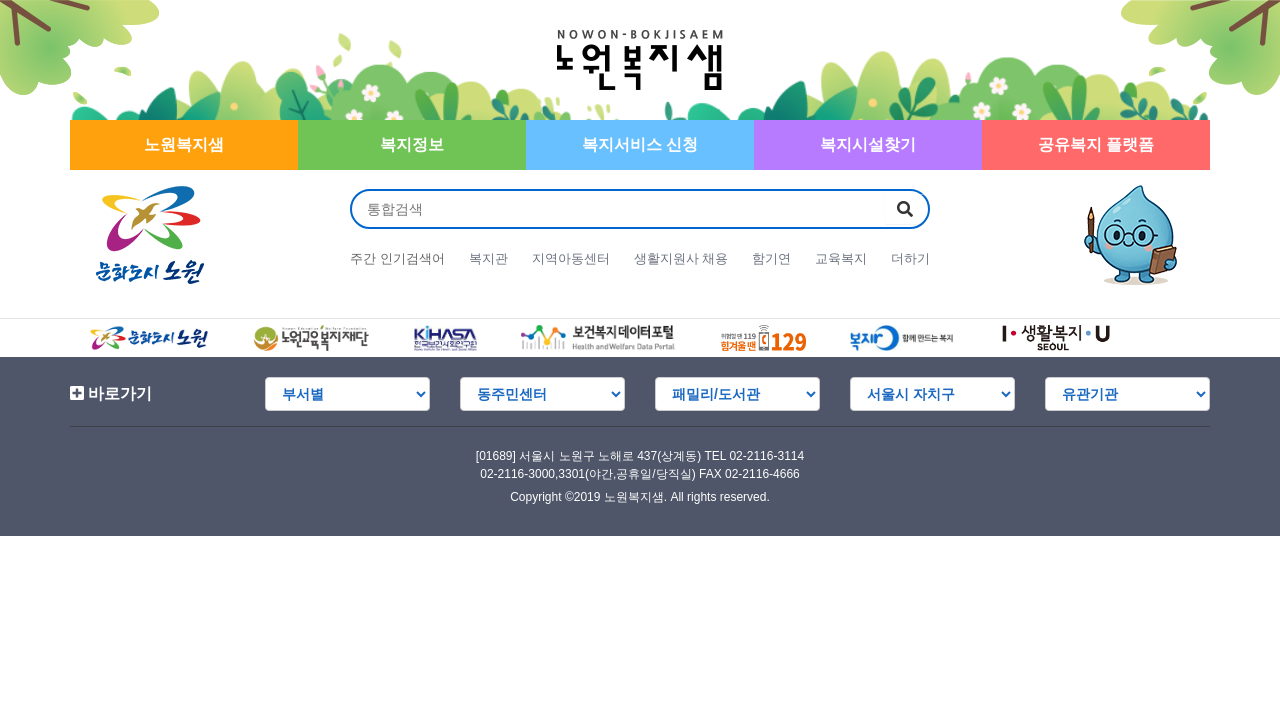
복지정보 (412, 144)
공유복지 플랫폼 (1096, 144)
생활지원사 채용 (681, 258)
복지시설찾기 (868, 144)
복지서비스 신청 (640, 144)
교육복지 (841, 258)
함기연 (771, 258)
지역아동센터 (571, 258)
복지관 (488, 258)
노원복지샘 (184, 144)
